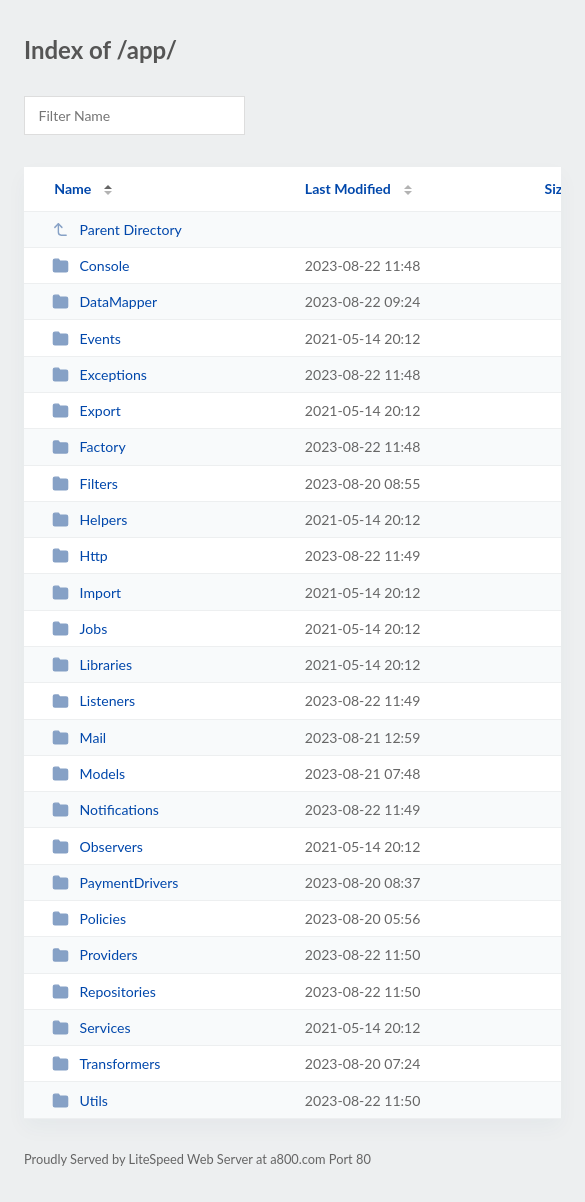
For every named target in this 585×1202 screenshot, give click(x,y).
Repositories (104, 991)
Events (86, 338)
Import (86, 592)
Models (88, 773)
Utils (80, 1100)
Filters (85, 483)
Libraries (92, 664)
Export (86, 410)
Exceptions (99, 374)
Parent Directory (117, 229)
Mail (79, 737)
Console (90, 265)
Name (72, 188)
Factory (89, 446)
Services (91, 1027)
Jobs (79, 628)
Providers (95, 954)
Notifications (105, 809)
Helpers (89, 519)
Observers (97, 846)
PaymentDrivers (115, 882)
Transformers (106, 1063)
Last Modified (348, 188)
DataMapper (104, 301)
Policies (89, 918)
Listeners (93, 700)
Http (80, 555)
